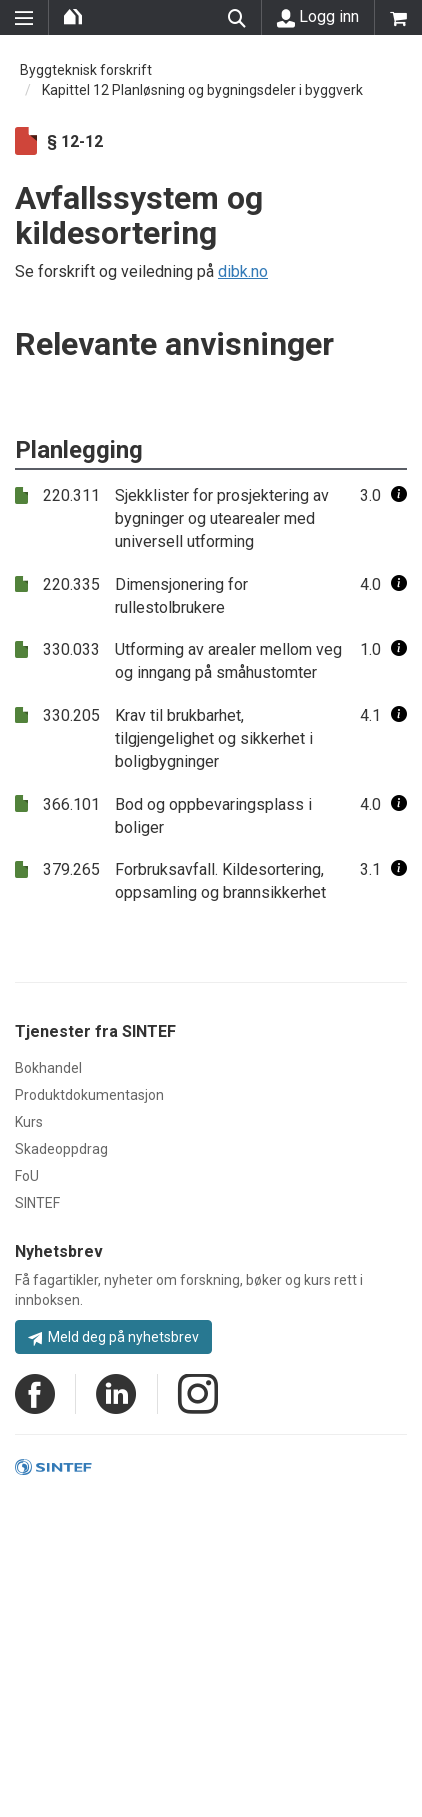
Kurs (29, 1122)
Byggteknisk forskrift (86, 70)
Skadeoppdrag (61, 1149)
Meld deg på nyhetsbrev (113, 1337)
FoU (27, 1176)
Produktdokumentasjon (89, 1095)
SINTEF (37, 1203)
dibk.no (243, 271)
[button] (399, 495)
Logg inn (318, 17)
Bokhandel (48, 1068)
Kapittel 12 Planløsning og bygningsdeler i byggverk (202, 90)
